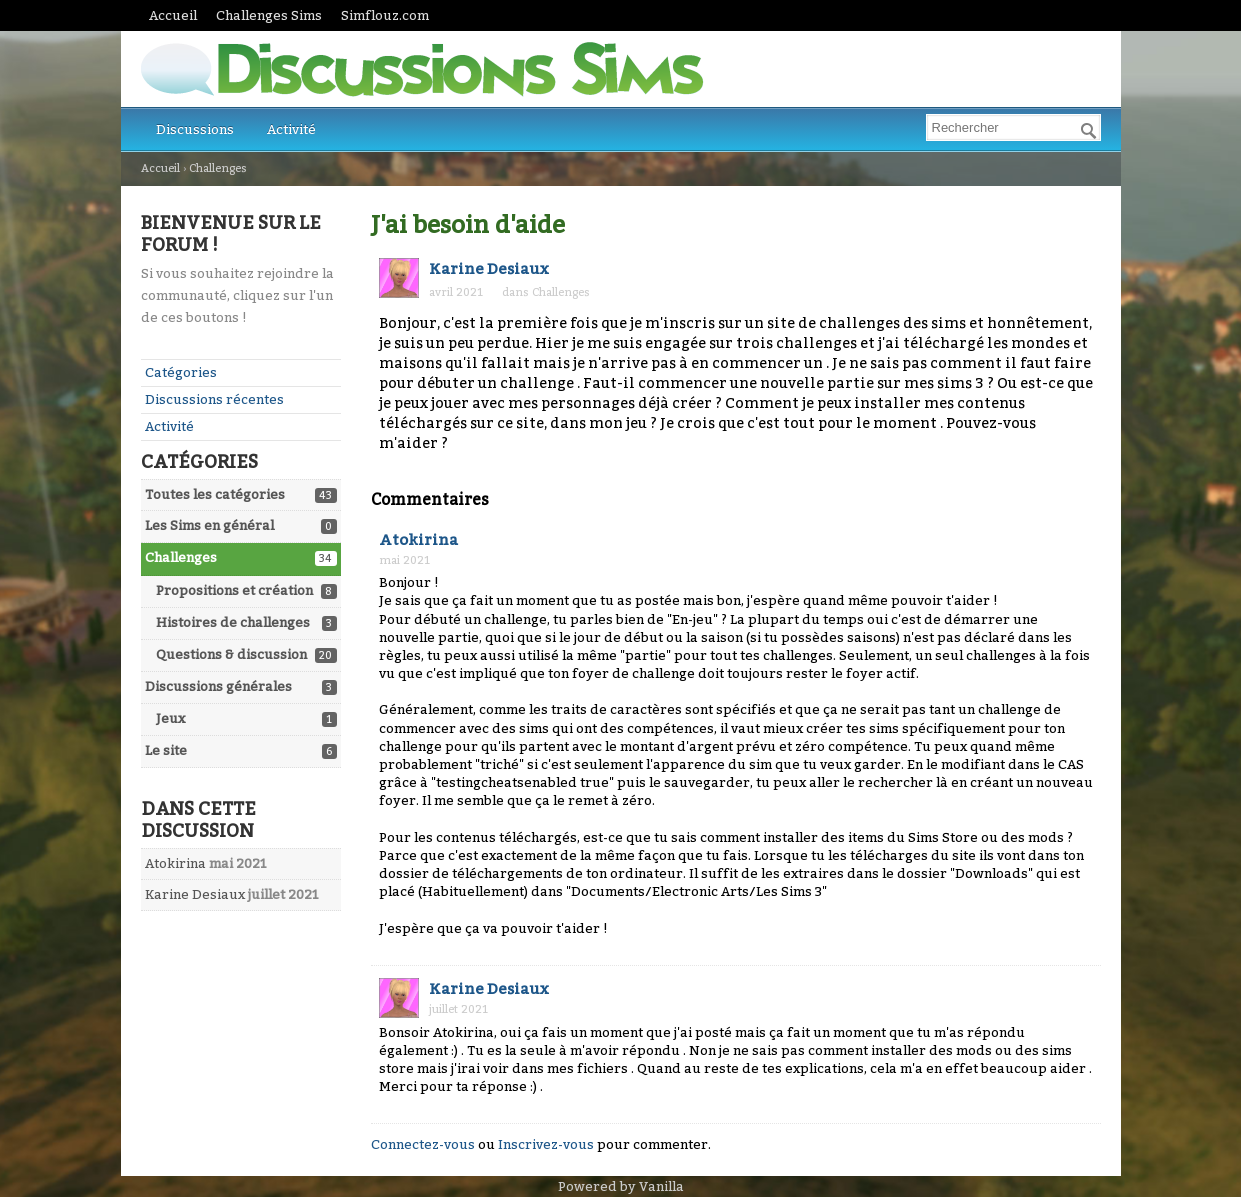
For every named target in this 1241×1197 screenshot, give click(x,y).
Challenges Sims (269, 15)
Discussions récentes (214, 399)
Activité (291, 129)
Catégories (181, 372)
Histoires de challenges (233, 622)
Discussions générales (218, 686)
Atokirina (175, 863)
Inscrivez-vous (546, 1144)
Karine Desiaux (195, 894)
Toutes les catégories (215, 494)
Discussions (195, 129)
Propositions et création (234, 590)
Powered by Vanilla (621, 1186)
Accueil (173, 15)
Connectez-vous (423, 1144)
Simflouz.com (385, 15)
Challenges (181, 557)
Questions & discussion (231, 654)
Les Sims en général (209, 525)
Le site (166, 750)
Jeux (170, 718)
